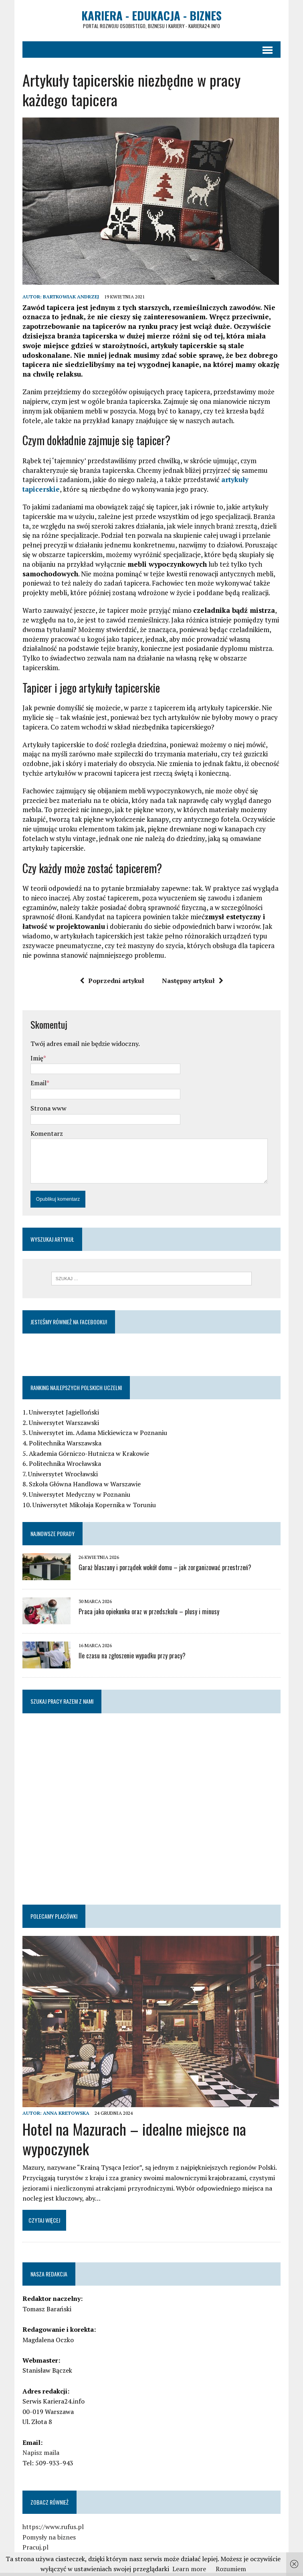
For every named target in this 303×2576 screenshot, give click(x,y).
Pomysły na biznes (42, 2524)
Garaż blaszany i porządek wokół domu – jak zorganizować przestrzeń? (157, 1554)
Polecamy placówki (46, 1903)
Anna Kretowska (59, 2101)
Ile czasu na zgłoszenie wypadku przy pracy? (124, 1643)
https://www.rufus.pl (46, 2514)
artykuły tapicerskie (247, 484)
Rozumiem (231, 2568)
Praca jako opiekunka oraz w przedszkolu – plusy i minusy (141, 1598)
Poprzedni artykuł (112, 967)
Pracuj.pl (28, 2534)
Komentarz (39, 1119)
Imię (29, 1044)
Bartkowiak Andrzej (64, 302)
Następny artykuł (192, 967)
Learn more (189, 2568)
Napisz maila (33, 2440)
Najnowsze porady (45, 1521)
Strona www (41, 1094)
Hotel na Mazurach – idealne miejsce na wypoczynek (127, 2126)
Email (31, 1069)
